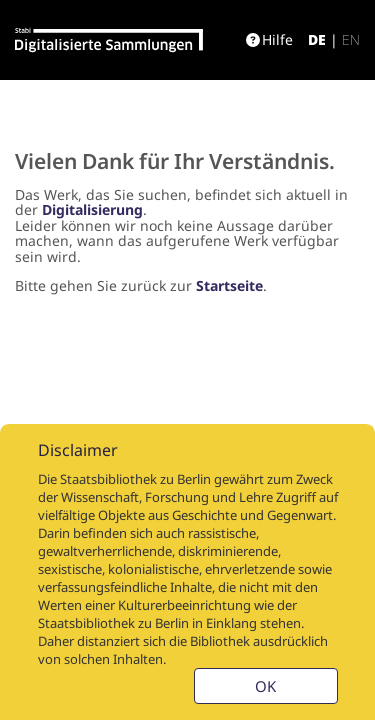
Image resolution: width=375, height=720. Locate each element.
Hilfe (269, 39)
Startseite (229, 285)
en (351, 39)
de (317, 39)
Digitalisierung (92, 209)
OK (265, 686)
